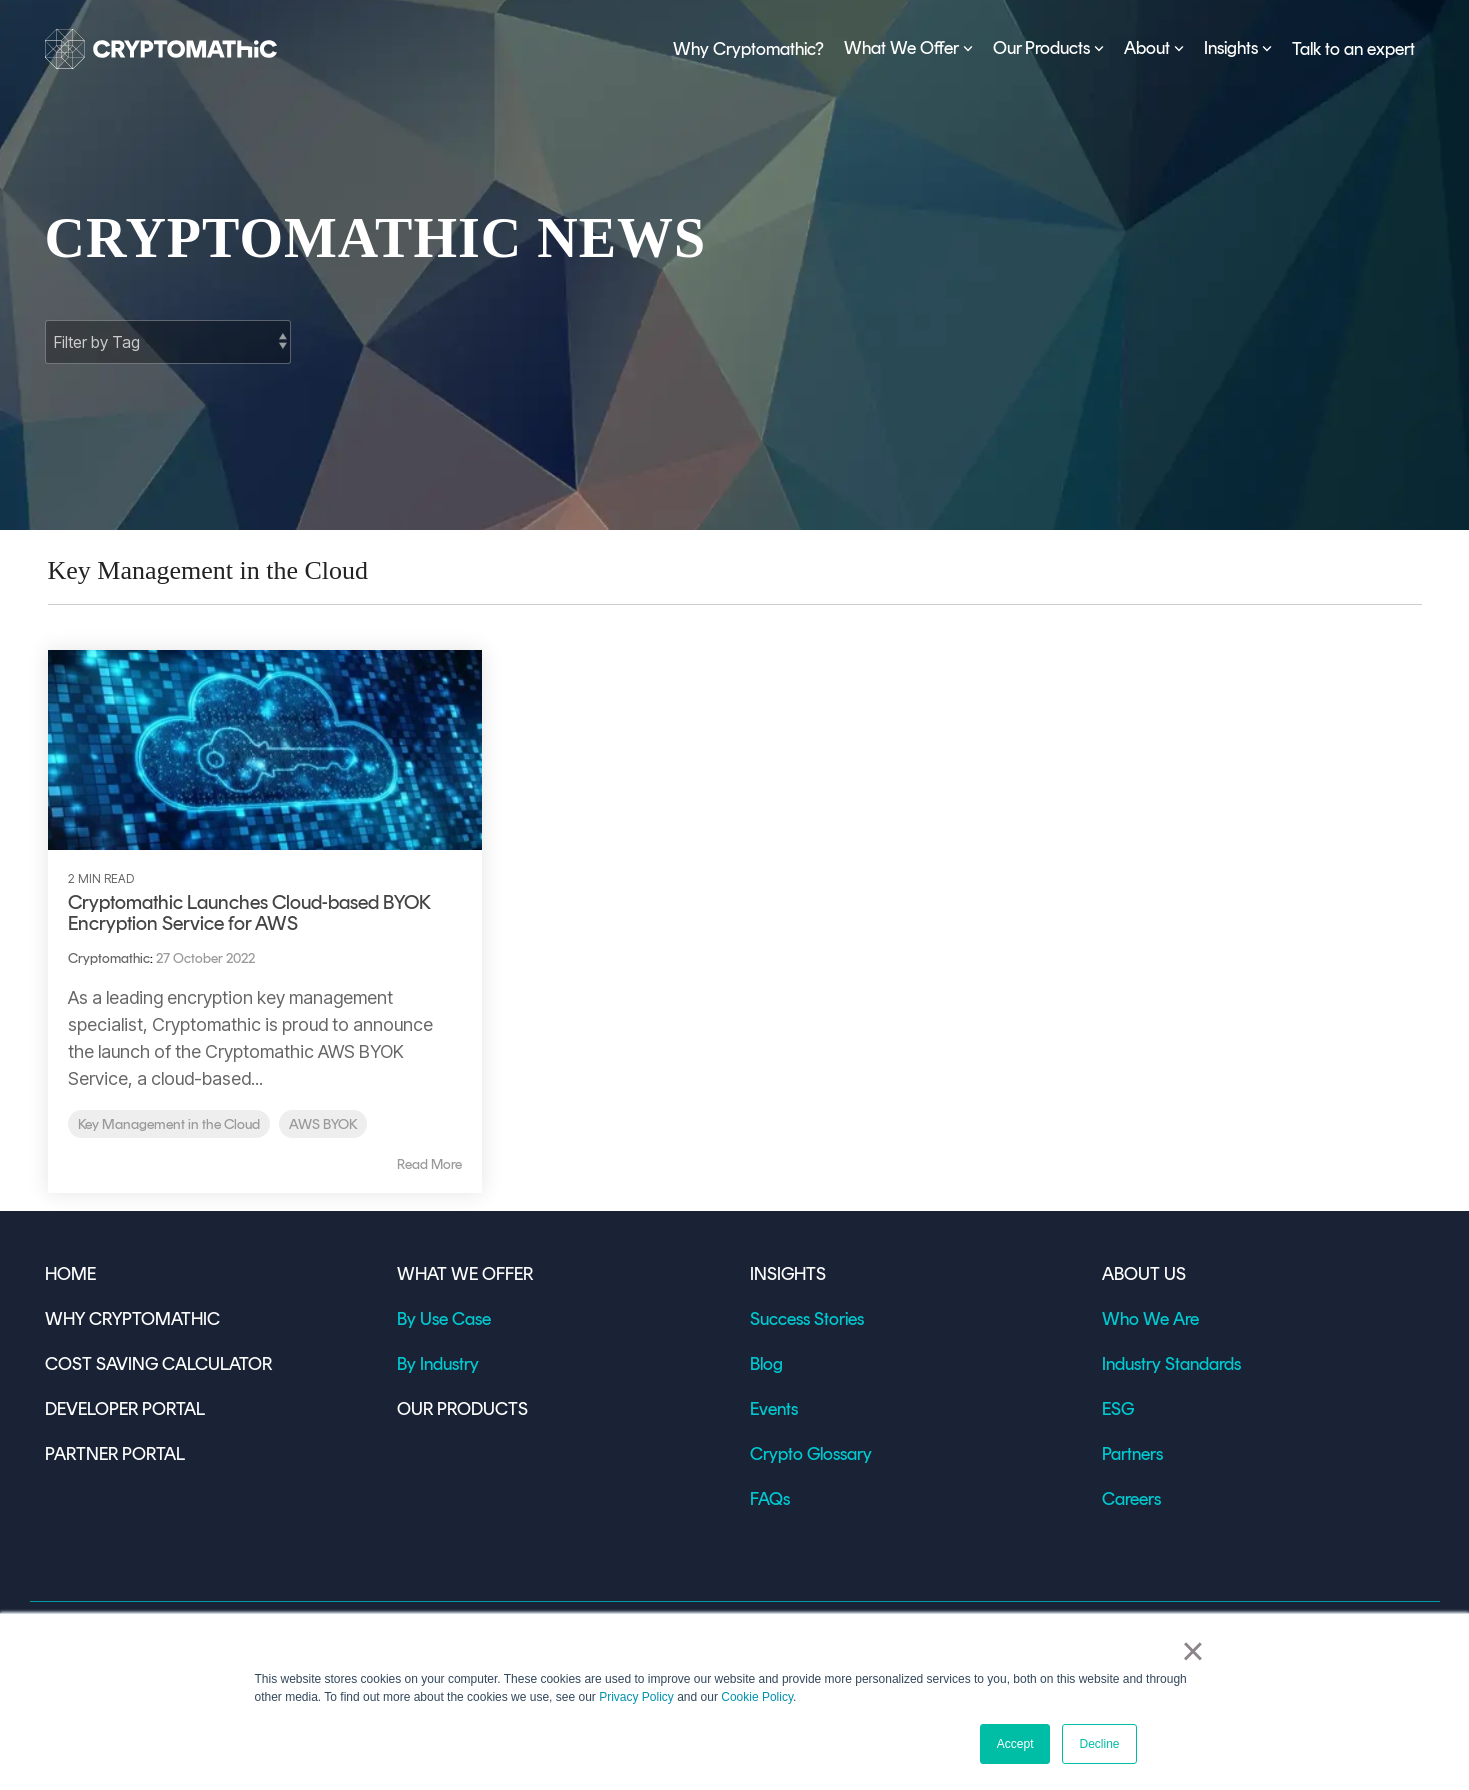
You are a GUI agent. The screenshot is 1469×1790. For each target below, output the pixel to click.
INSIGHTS (788, 1274)
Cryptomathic (109, 958)
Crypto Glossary (811, 1454)
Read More (429, 1165)
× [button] (1192, 1651)
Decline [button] (1099, 1744)
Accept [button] (1015, 1744)
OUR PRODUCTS (462, 1409)
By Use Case (444, 1319)
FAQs (770, 1499)
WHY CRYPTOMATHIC (132, 1319)
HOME (70, 1274)
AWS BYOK (323, 1124)
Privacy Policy (636, 1697)
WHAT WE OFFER (465, 1274)
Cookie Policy (757, 1697)
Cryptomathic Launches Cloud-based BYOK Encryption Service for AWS (249, 912)
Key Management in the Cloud (169, 1124)
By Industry (438, 1364)
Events (774, 1409)
